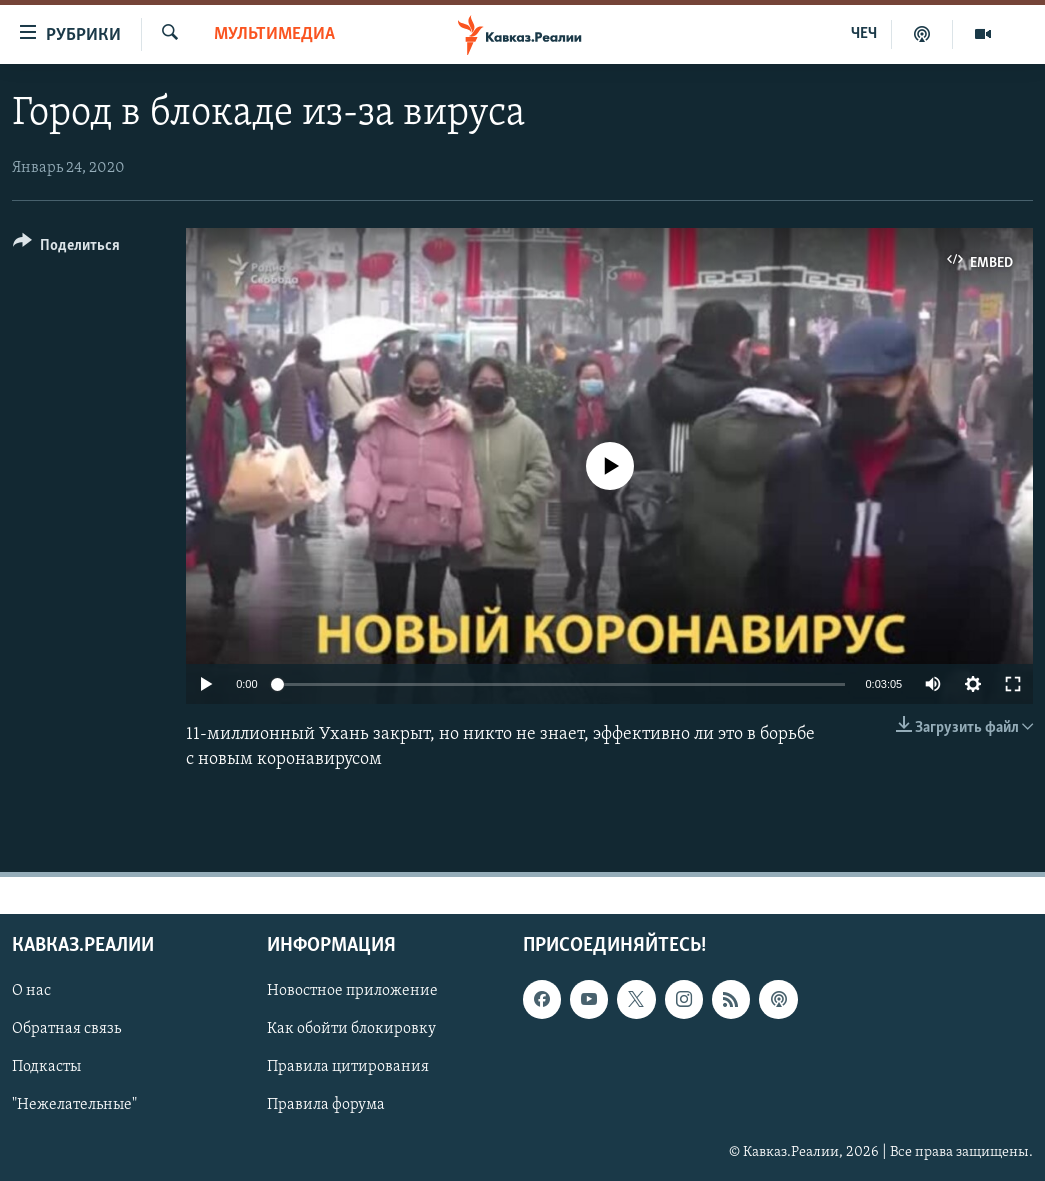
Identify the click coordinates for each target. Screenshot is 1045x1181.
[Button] (66, 248)
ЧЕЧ (864, 34)
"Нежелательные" (74, 1105)
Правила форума (326, 1105)
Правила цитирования (348, 1067)
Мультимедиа (274, 34)
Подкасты (46, 1067)
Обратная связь (66, 1029)
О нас (31, 991)
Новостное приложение (352, 991)
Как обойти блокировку (351, 1029)
